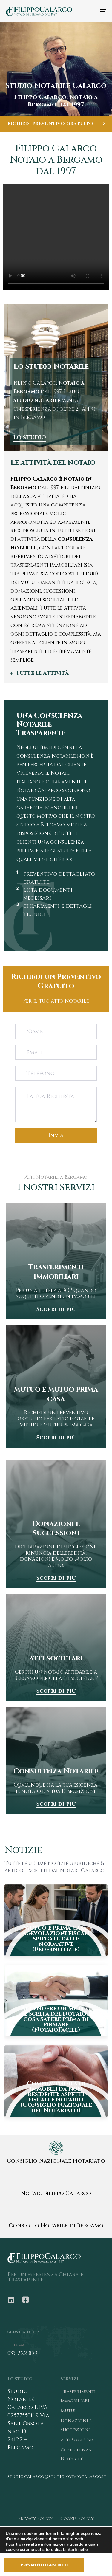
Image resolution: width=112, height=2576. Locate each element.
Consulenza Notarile (76, 2454)
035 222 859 (22, 2353)
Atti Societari (78, 2440)
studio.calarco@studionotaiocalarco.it (56, 2476)
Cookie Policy (77, 2518)
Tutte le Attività (42, 673)
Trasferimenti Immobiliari (78, 2396)
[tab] (56, 673)
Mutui (68, 2411)
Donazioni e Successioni (76, 2425)
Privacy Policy (35, 2518)
